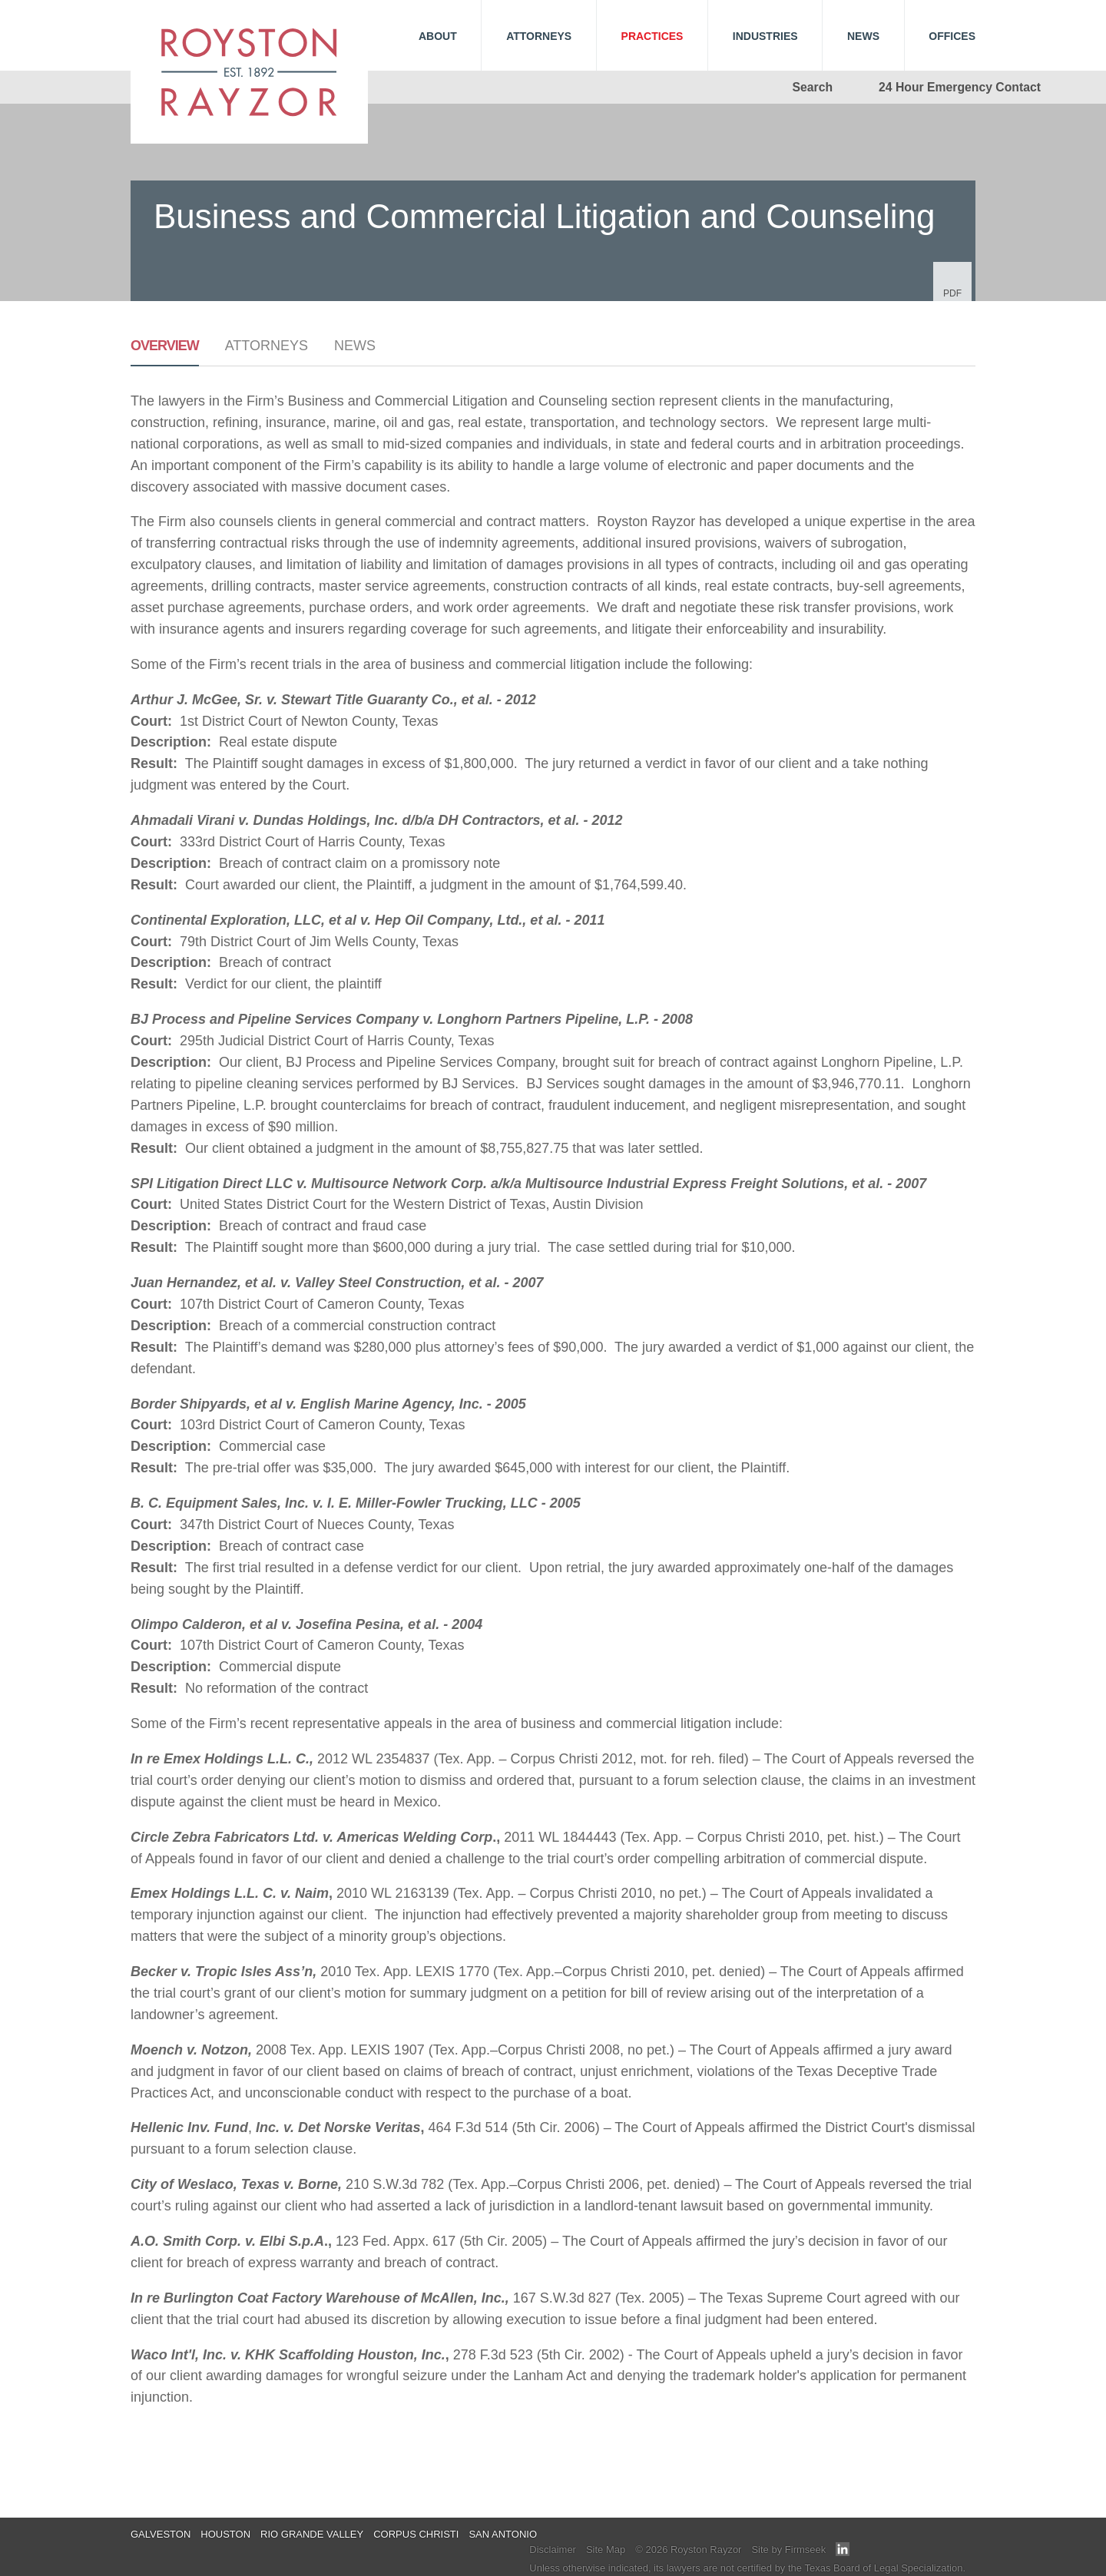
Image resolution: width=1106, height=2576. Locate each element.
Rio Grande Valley (311, 2534)
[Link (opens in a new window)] (842, 2552)
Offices (952, 36)
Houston (225, 2534)
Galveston (160, 2534)
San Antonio (503, 2534)
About (438, 36)
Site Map (605, 2549)
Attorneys (266, 346)
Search (813, 87)
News (355, 346)
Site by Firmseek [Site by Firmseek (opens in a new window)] (788, 2549)
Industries (765, 36)
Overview (165, 346)
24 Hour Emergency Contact (960, 87)
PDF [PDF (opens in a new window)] (952, 293)
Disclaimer (552, 2549)
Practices (652, 36)
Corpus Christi (416, 2534)
